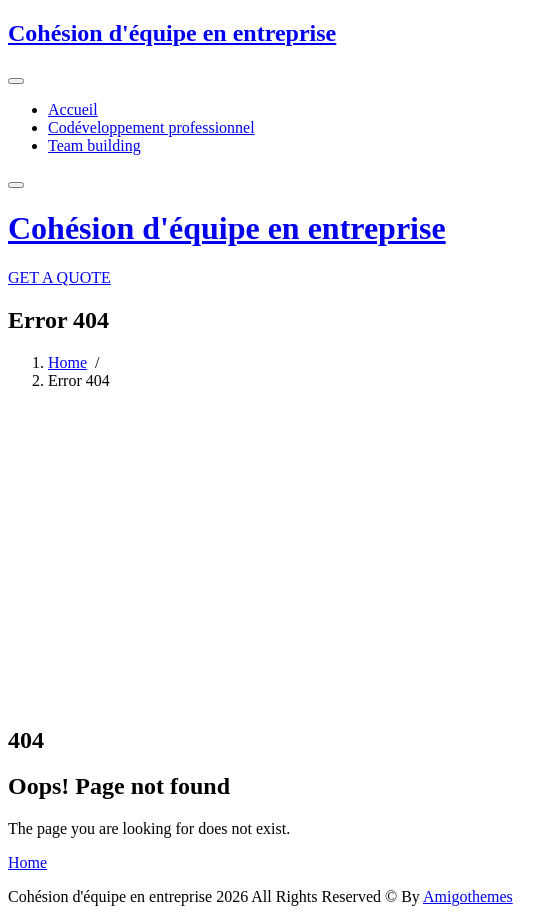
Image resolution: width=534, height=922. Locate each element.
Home (67, 362)
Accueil (73, 109)
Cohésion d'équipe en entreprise (172, 33)
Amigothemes (468, 896)
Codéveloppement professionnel (151, 127)
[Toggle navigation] (16, 81)
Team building (94, 145)
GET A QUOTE (59, 277)
